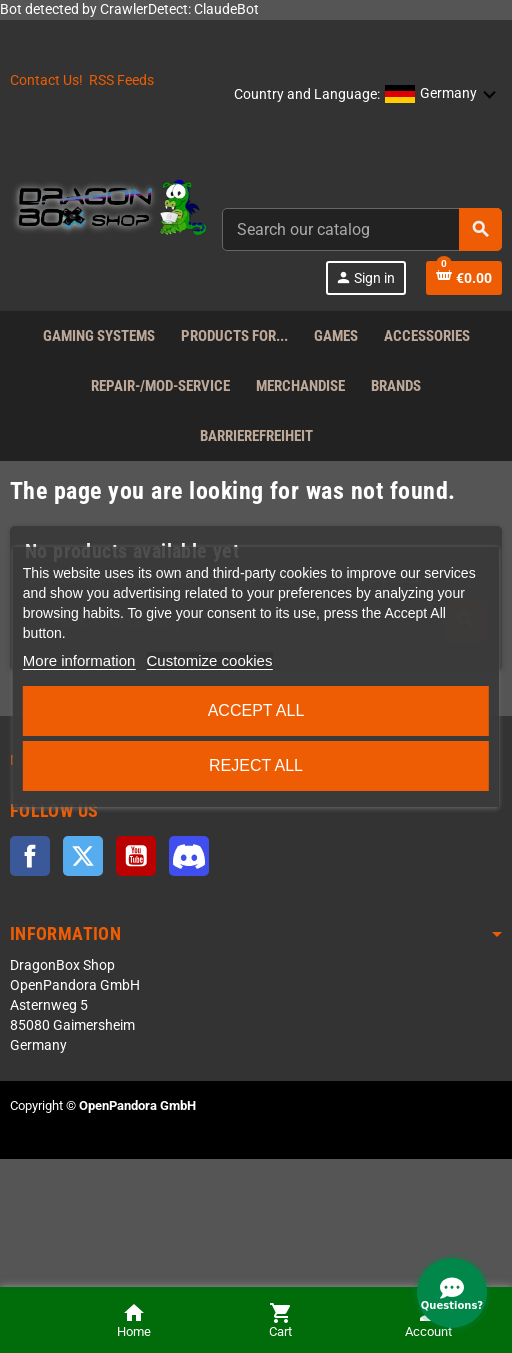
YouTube (136, 856)
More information (79, 660)
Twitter (83, 856)
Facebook (30, 856)
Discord (189, 856)
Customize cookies (210, 660)
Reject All (256, 765)
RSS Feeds (121, 80)
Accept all (256, 710)
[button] (441, 95)
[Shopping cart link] (464, 278)
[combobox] (362, 229)
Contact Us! (46, 80)
